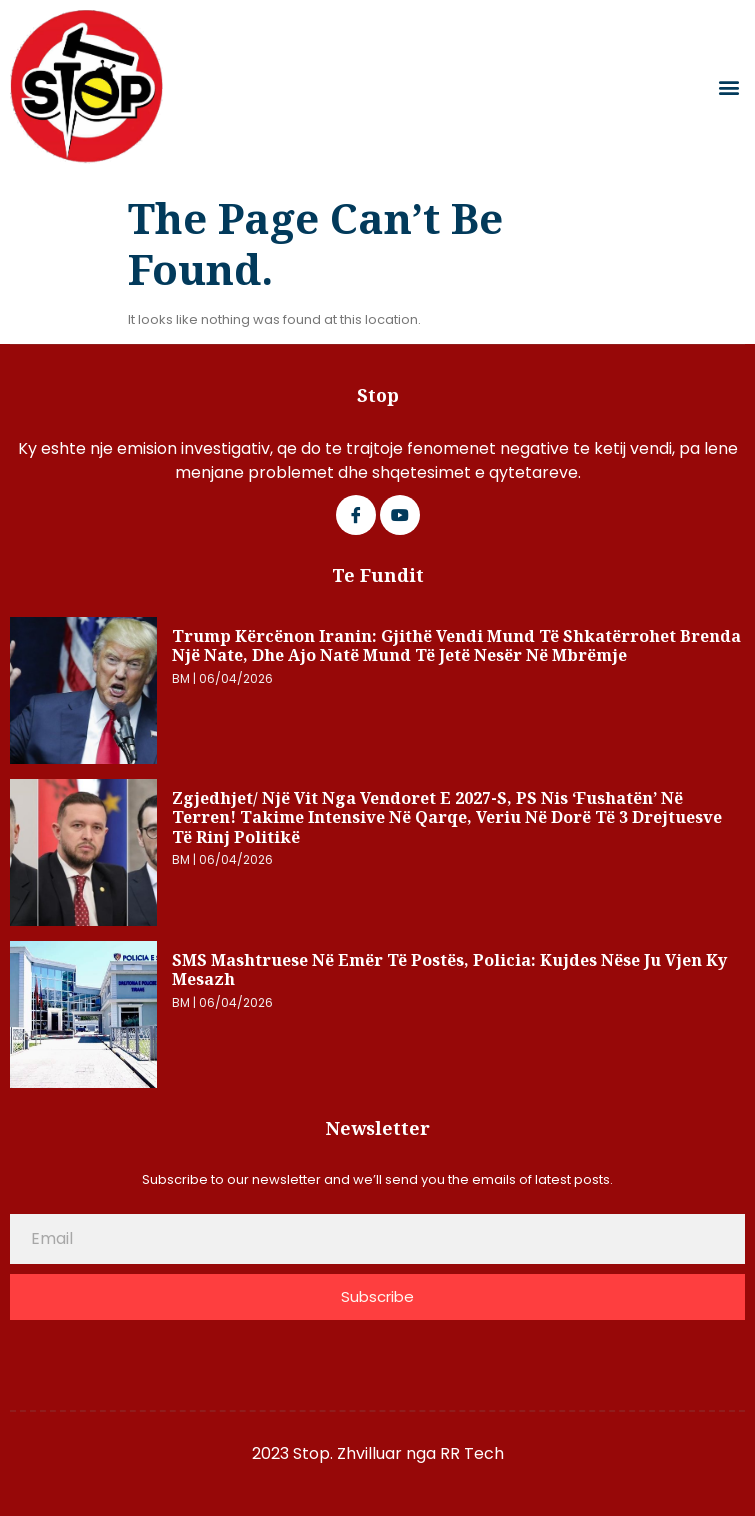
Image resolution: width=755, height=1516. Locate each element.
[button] (728, 86)
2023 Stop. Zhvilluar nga (346, 1453)
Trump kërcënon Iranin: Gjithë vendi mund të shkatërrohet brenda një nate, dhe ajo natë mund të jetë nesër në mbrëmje (456, 646)
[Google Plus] (400, 515)
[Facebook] (356, 515)
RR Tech (472, 1453)
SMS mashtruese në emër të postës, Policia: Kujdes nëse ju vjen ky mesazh (449, 970)
